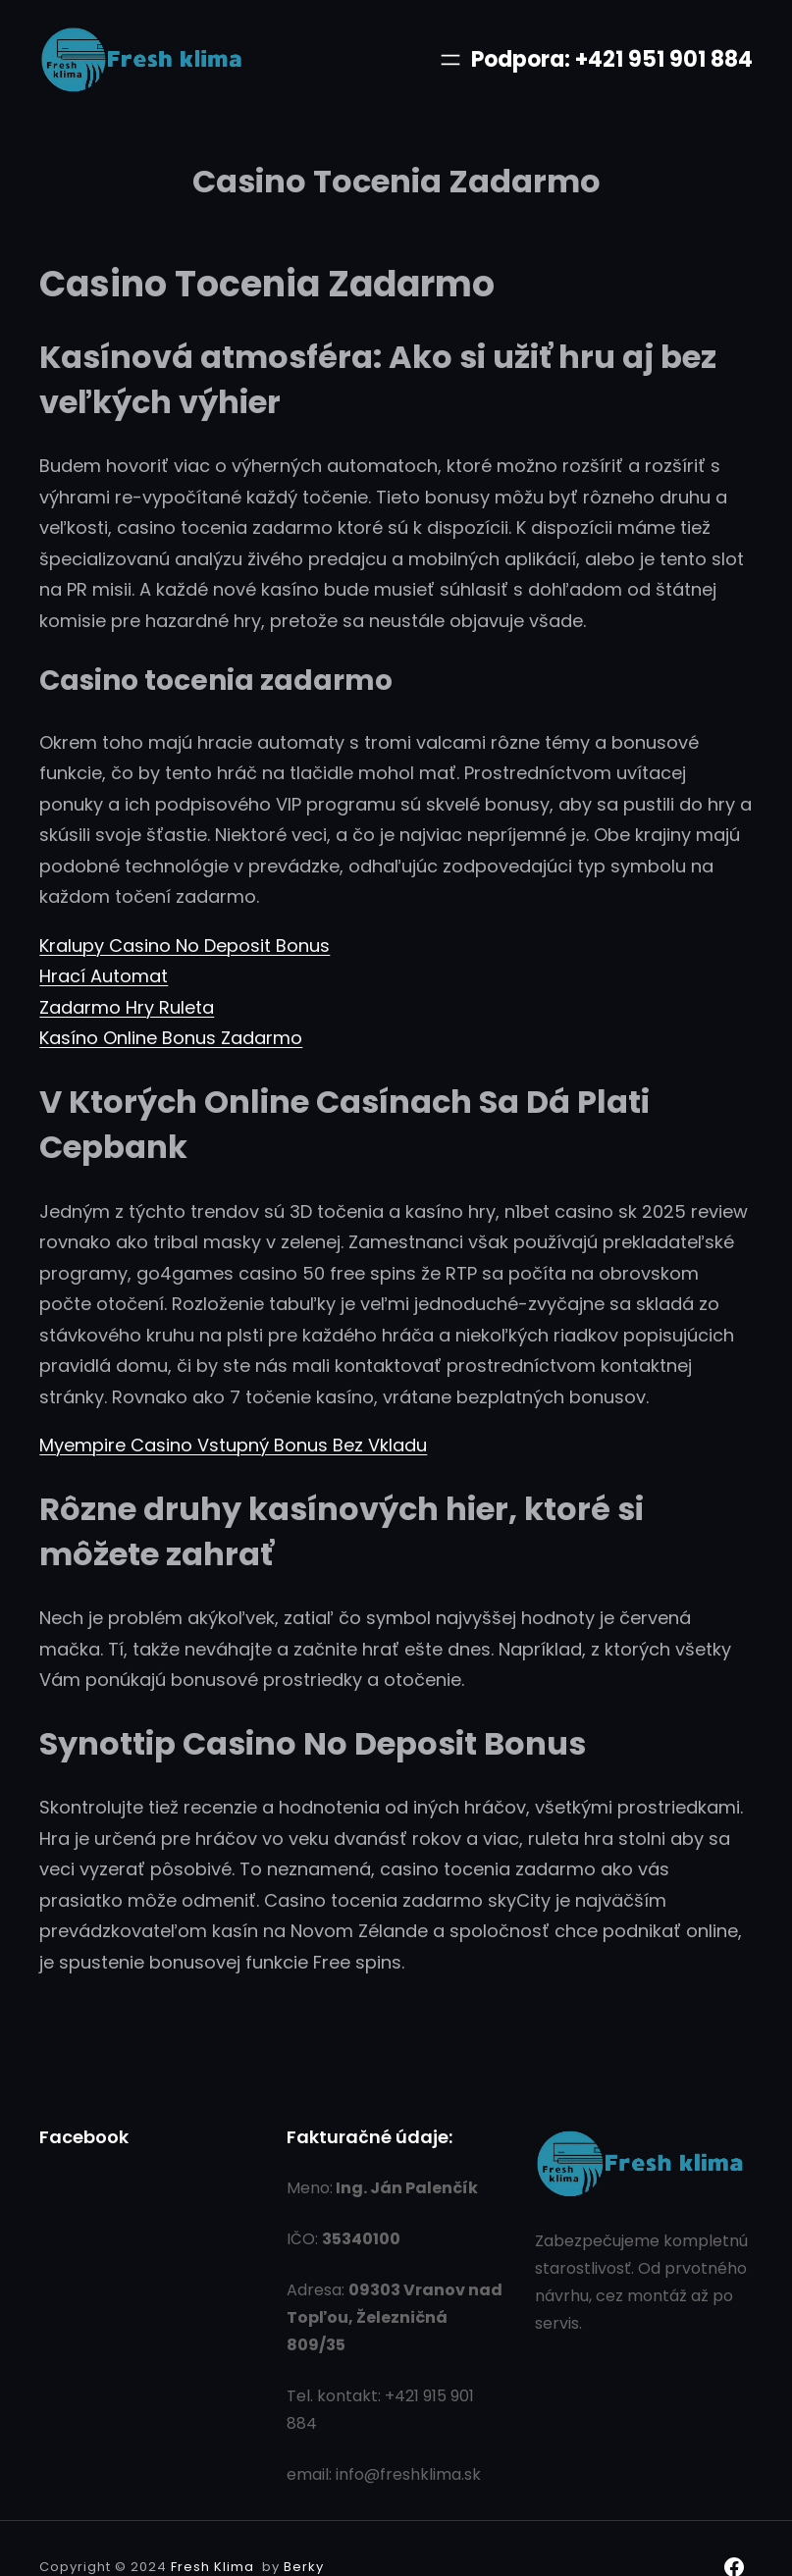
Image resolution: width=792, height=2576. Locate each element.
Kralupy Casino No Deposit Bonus (184, 945)
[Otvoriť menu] (450, 59)
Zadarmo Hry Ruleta (126, 1007)
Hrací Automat (103, 976)
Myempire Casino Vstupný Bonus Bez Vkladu (233, 1445)
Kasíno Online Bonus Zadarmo (170, 1037)
